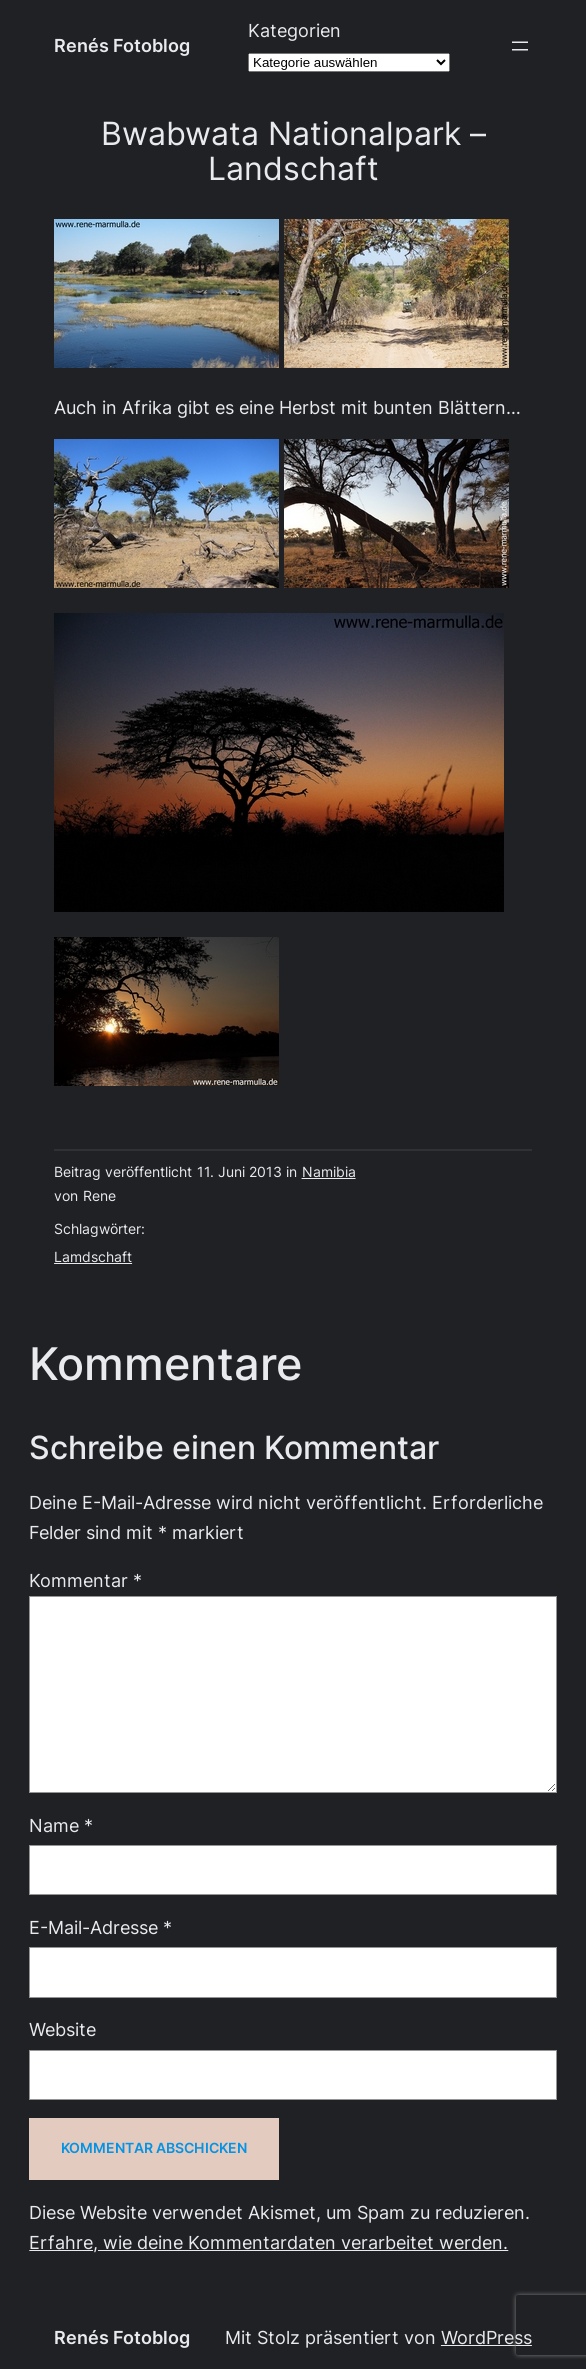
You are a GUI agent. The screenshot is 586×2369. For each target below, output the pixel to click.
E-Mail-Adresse (100, 1927)
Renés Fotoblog (122, 45)
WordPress (486, 2337)
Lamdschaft (93, 1257)
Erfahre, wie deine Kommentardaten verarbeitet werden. (268, 2242)
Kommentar (85, 1580)
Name (61, 1825)
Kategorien (294, 30)
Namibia (329, 1172)
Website (62, 2029)
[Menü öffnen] (520, 46)
